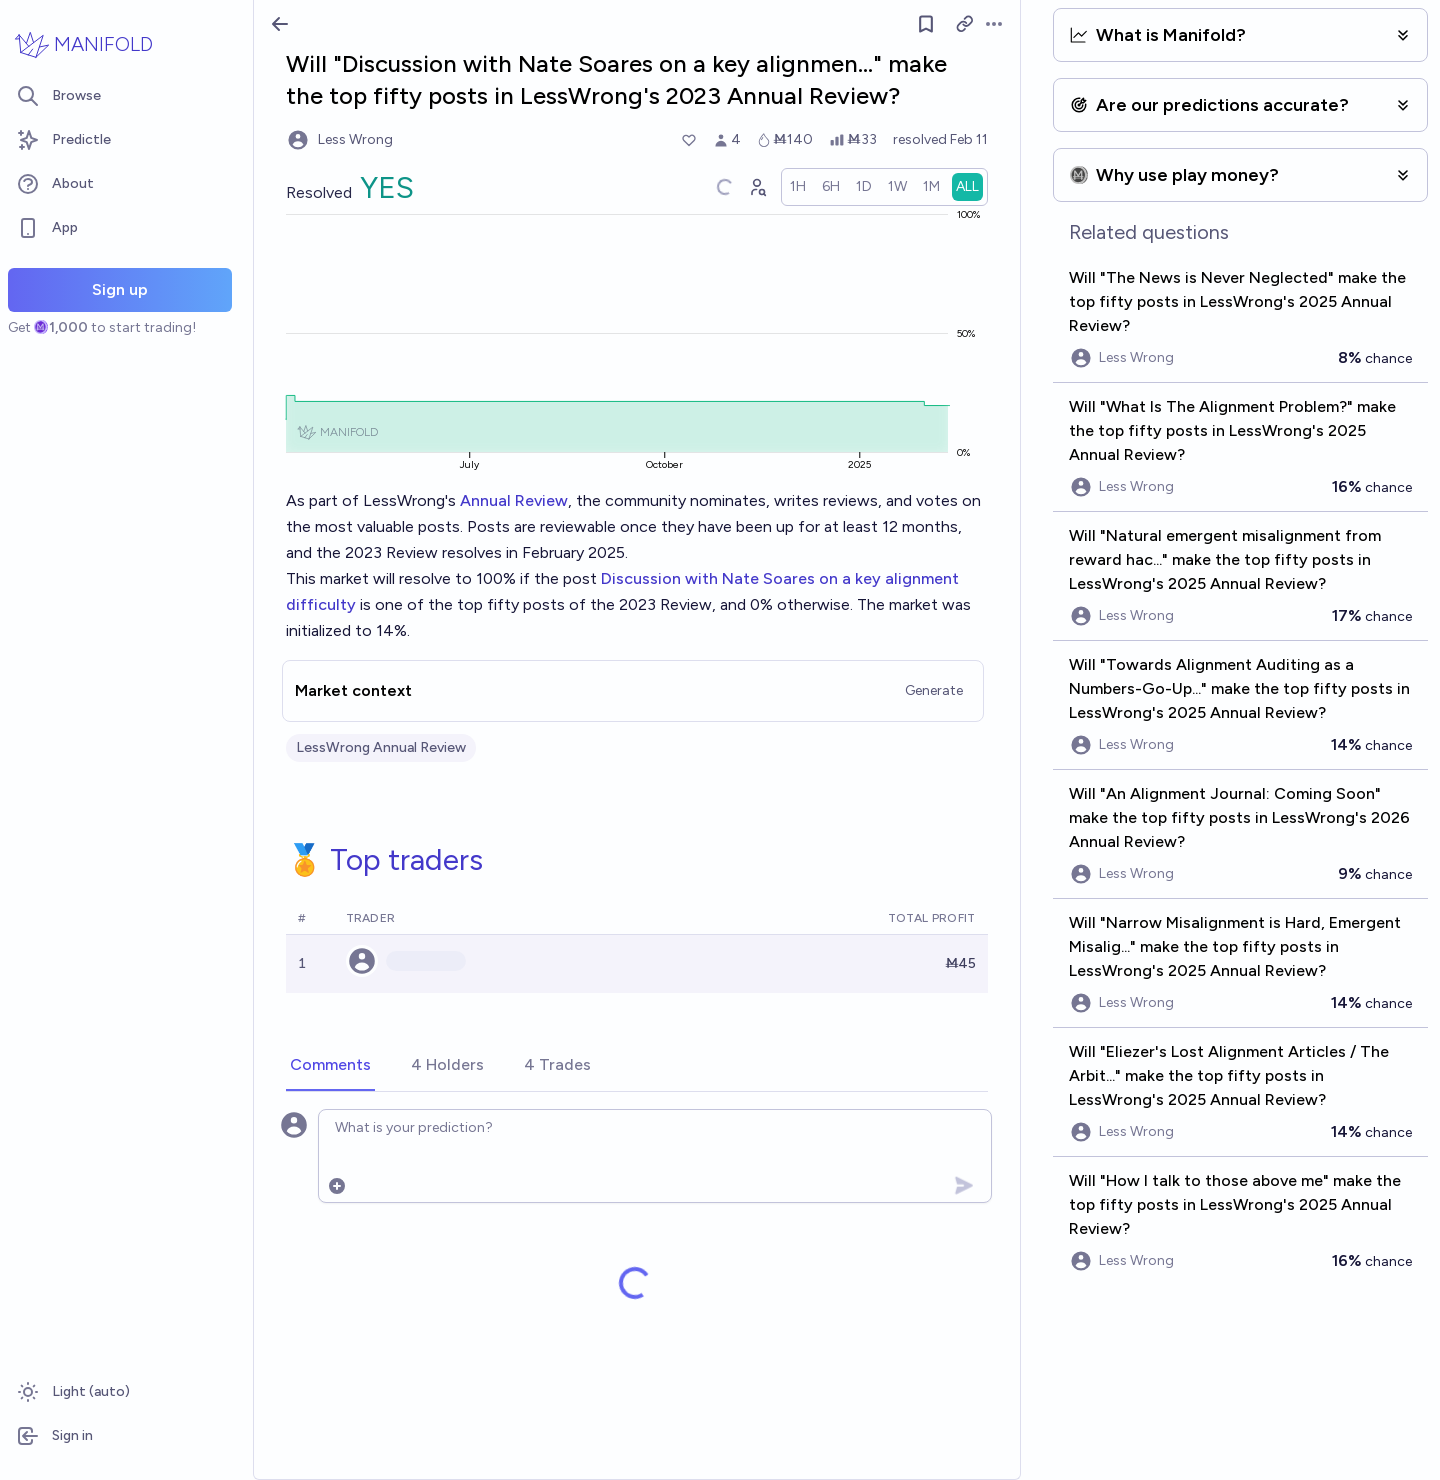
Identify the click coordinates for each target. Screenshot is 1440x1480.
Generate (934, 690)
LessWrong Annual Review (381, 747)
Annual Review (514, 500)
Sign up (120, 289)
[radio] (798, 187)
